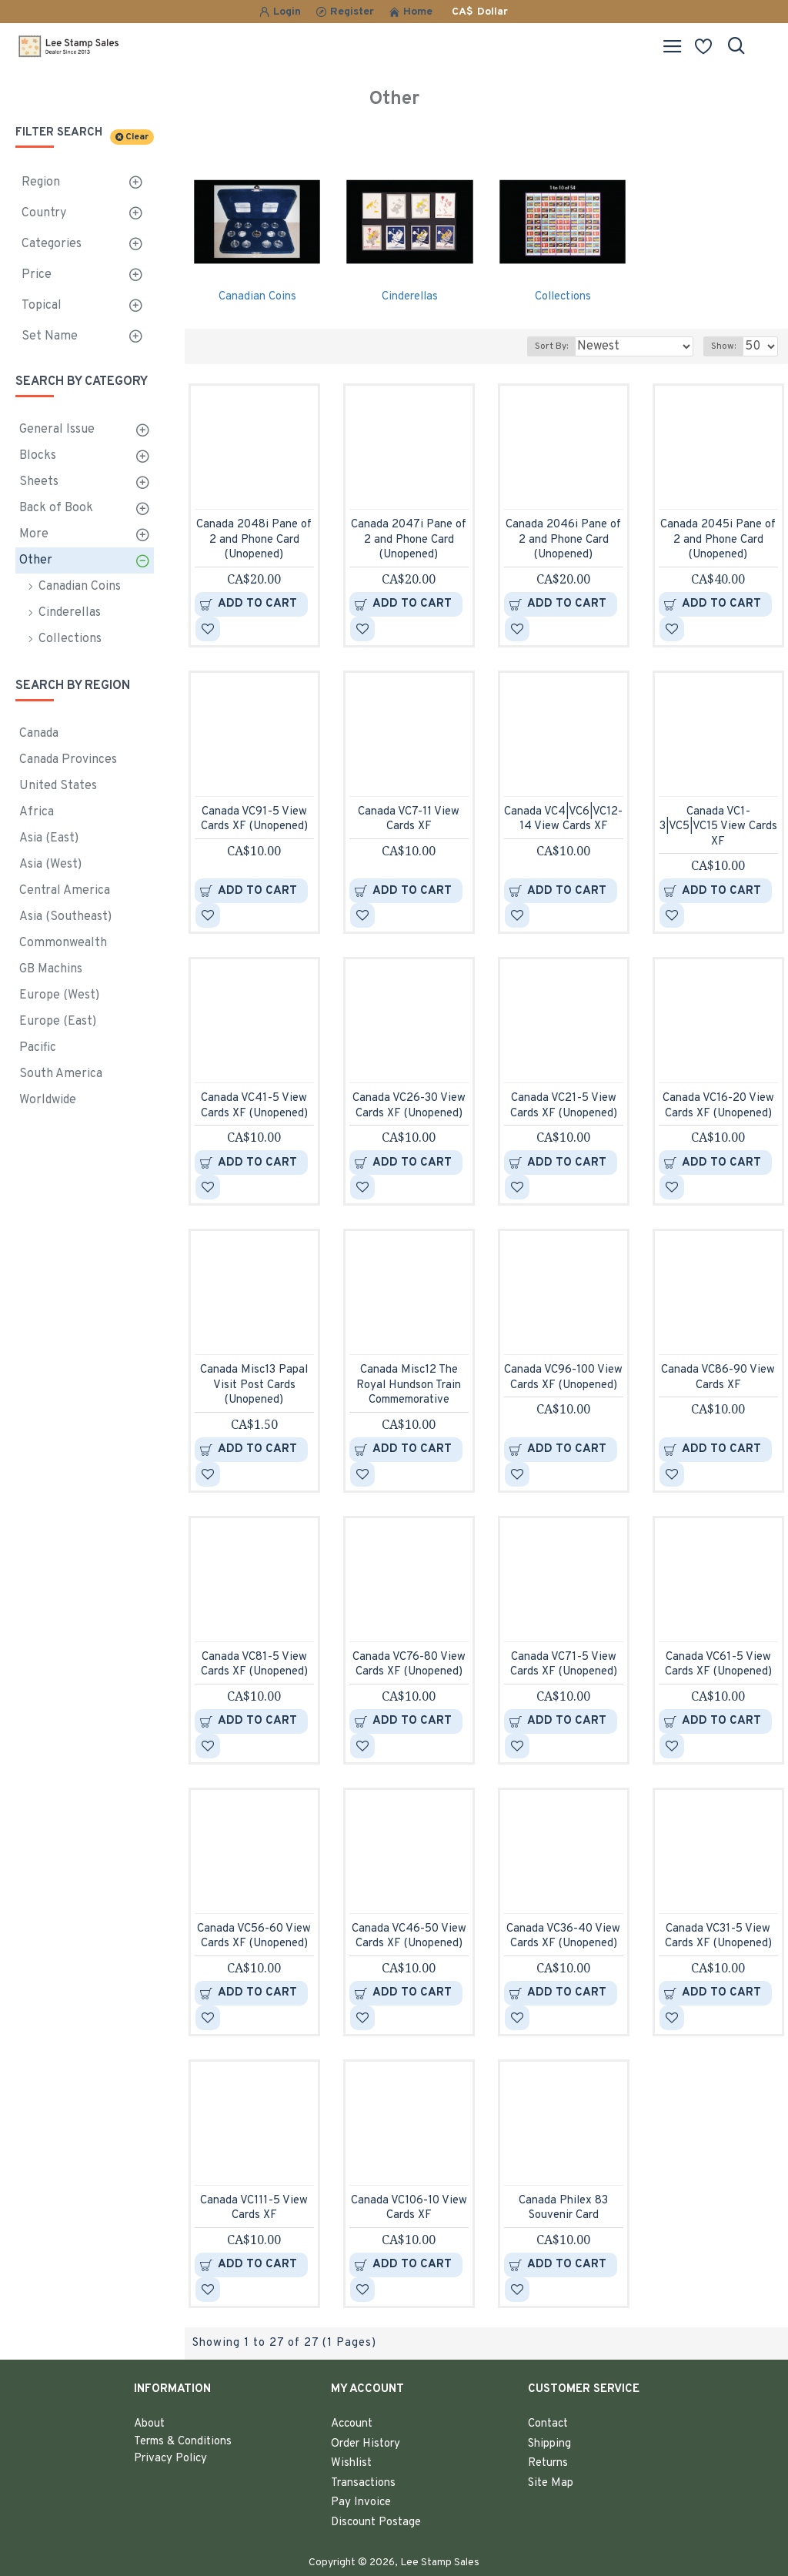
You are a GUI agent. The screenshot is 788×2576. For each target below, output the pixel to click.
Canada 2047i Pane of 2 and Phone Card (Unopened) (408, 539)
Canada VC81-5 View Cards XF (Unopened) (254, 1665)
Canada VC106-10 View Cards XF (409, 2208)
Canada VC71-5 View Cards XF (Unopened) (563, 1665)
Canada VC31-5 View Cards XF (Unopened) (718, 1937)
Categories (52, 244)
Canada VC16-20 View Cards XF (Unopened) (718, 1106)
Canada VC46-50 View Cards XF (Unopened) (409, 1937)
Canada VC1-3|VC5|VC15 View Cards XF (718, 827)
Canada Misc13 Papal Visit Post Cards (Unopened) (254, 1385)
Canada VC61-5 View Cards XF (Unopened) (718, 1665)
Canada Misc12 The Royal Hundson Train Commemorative (408, 1385)
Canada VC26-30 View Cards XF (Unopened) (409, 1106)
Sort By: (551, 346)
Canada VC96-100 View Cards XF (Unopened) (563, 1378)
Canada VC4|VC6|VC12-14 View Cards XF (563, 820)
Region (41, 182)
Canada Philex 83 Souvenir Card (563, 2208)
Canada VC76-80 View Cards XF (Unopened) (409, 1665)
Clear (137, 137)
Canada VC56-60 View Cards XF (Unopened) (254, 1937)
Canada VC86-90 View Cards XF (718, 1378)
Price (37, 275)
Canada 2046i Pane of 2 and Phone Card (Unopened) (563, 539)
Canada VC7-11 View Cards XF (408, 820)
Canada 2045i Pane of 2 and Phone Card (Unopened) (718, 539)
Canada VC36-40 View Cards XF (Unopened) (563, 1937)
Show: (723, 346)
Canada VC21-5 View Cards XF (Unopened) (563, 1106)
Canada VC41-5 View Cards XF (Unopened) (254, 1106)
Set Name (50, 336)
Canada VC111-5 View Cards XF (254, 2208)
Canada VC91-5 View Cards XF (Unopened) (254, 820)
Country (44, 213)
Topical (42, 305)
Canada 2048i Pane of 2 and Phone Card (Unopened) (254, 539)
